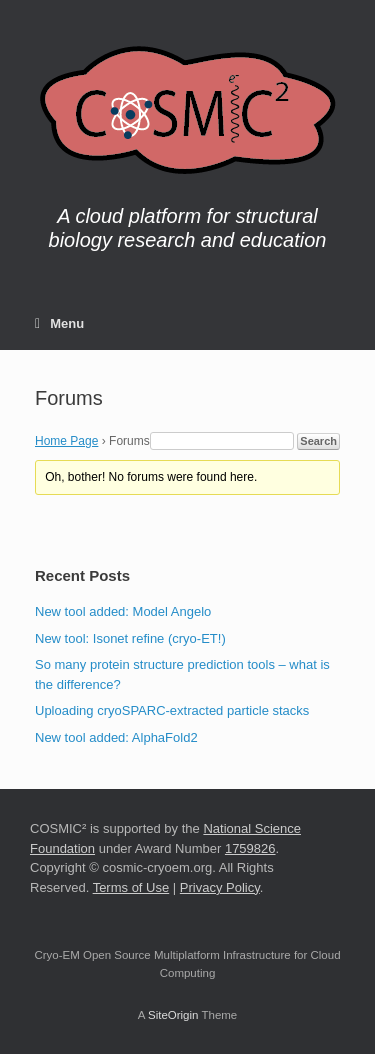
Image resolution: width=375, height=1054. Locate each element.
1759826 (250, 848)
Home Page (66, 441)
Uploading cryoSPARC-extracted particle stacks (172, 710)
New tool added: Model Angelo (123, 611)
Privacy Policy (220, 887)
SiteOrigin (173, 1015)
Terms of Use (131, 887)
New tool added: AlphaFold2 (116, 737)
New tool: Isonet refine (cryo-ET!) (130, 638)
